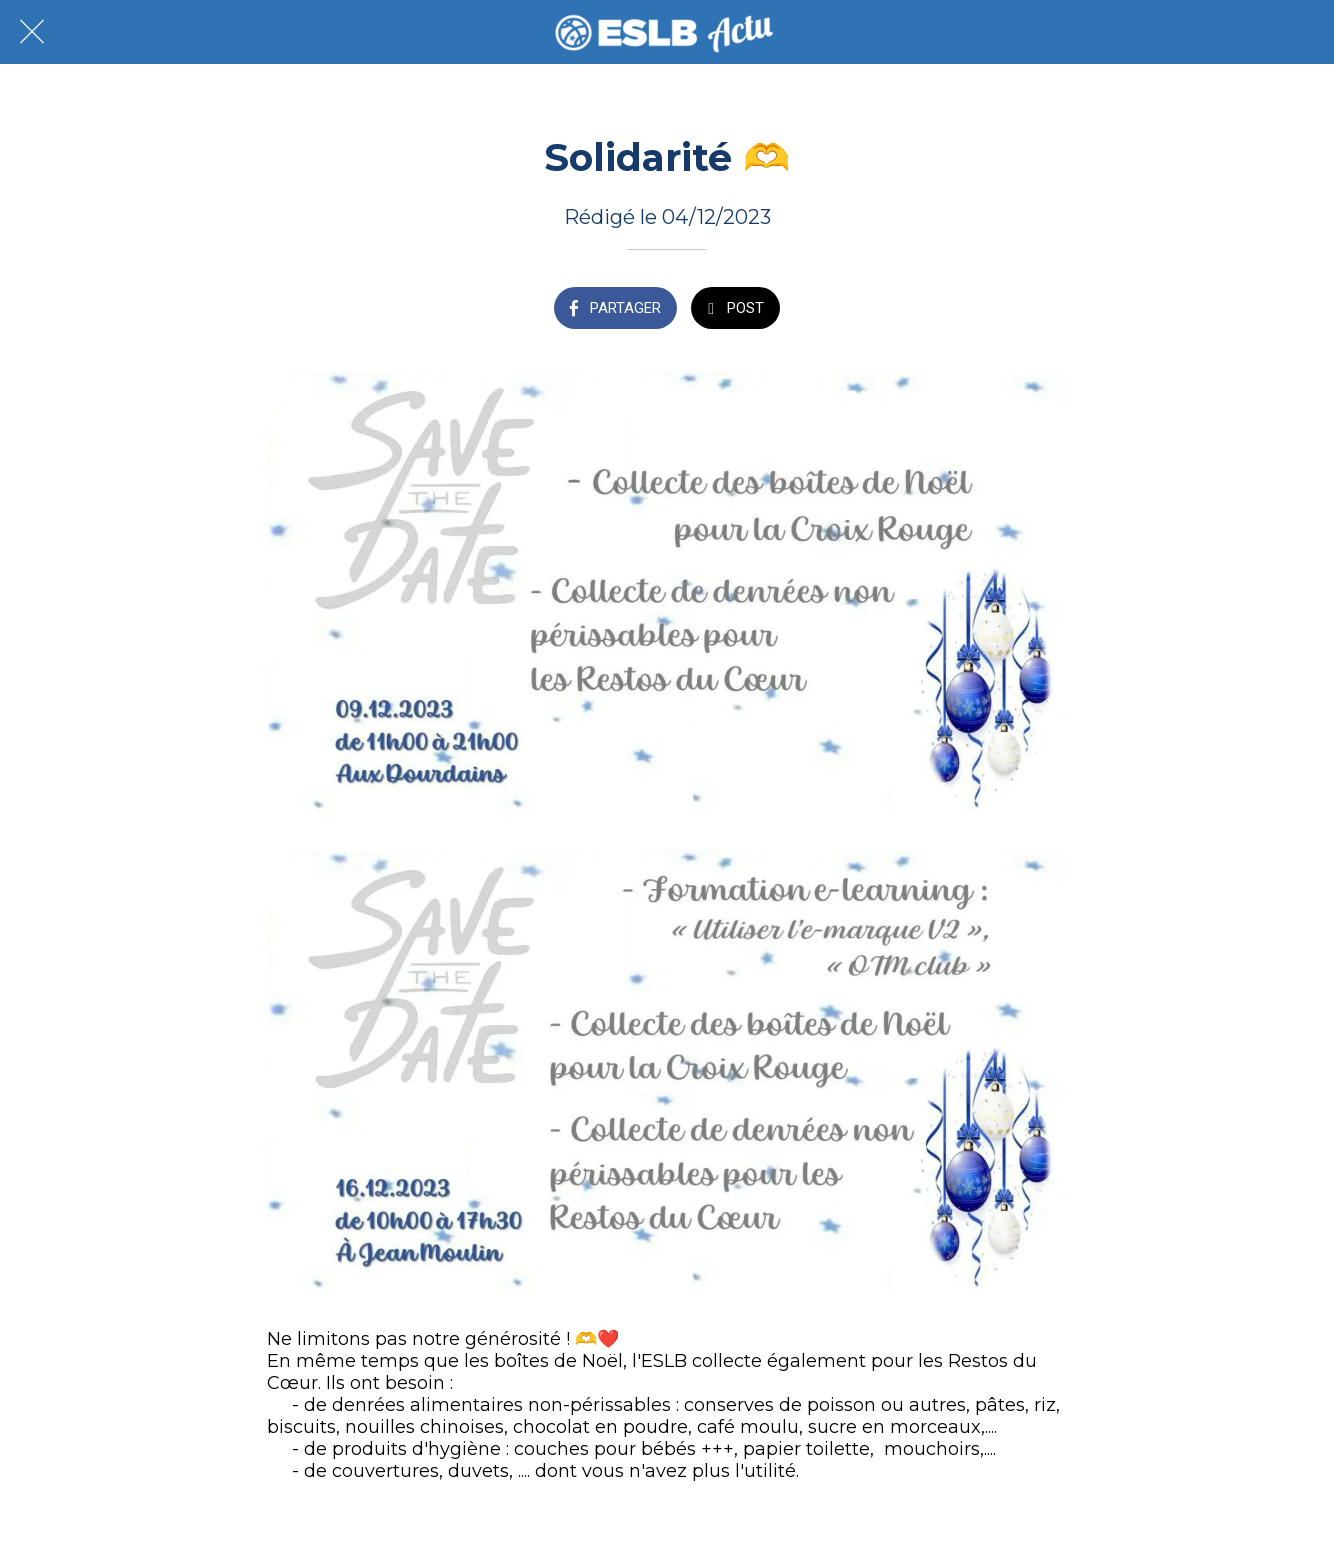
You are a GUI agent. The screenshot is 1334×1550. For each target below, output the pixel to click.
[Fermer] (32, 32)
